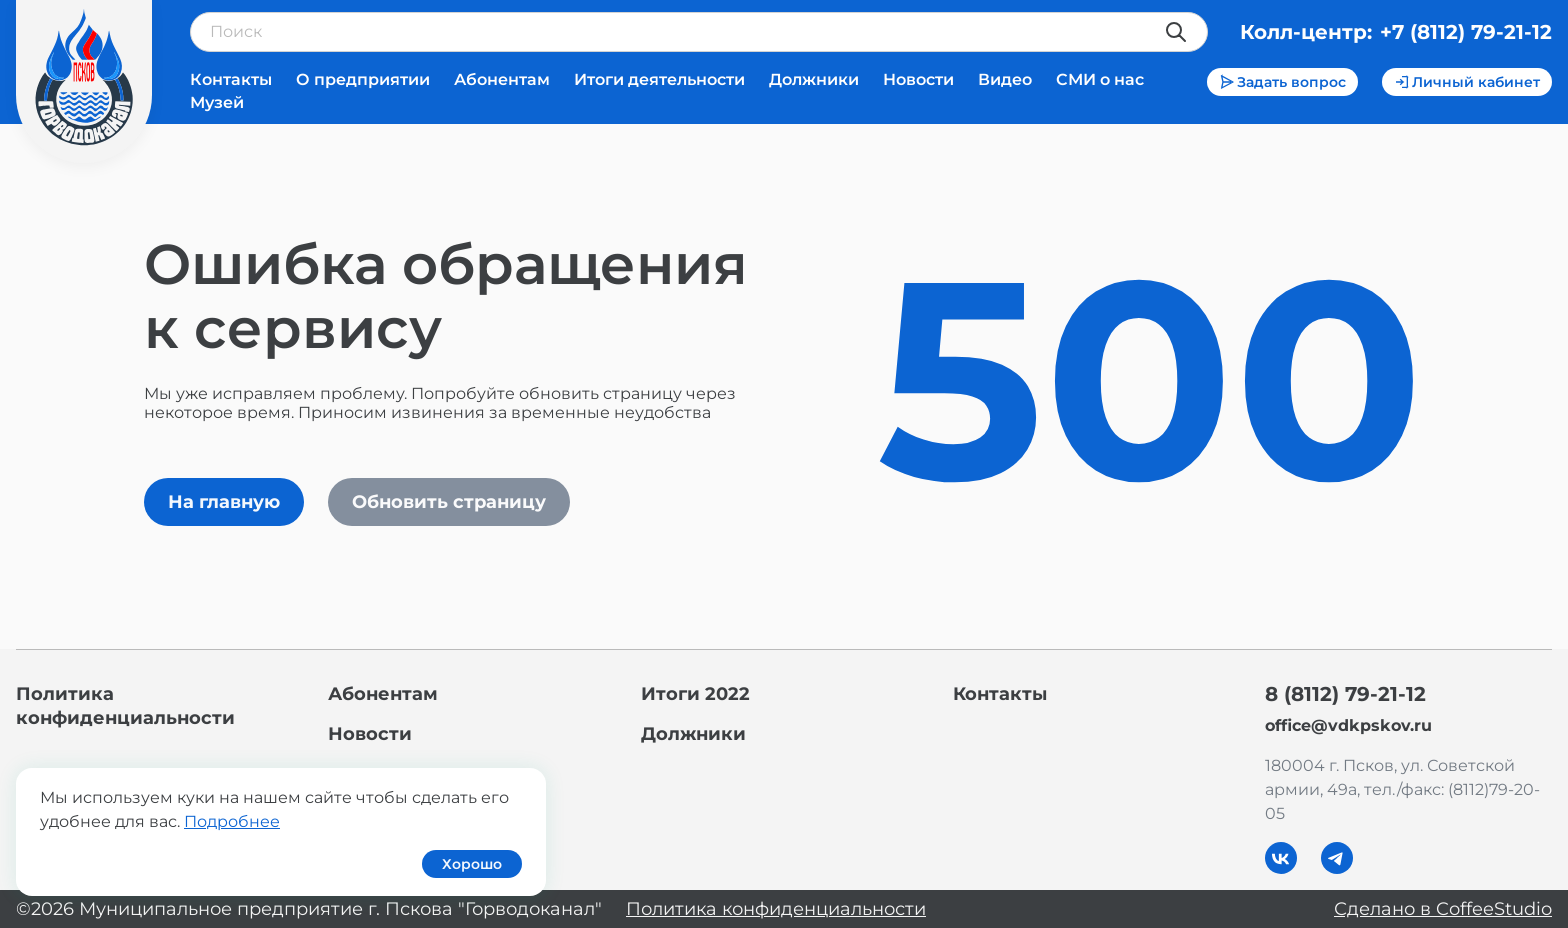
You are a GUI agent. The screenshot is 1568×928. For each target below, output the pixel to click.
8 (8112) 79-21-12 (1345, 694)
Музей (217, 102)
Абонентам (502, 79)
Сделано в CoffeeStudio (1443, 909)
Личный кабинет (1467, 82)
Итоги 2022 (695, 694)
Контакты (231, 79)
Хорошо (472, 864)
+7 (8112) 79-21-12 (1466, 32)
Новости (918, 79)
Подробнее (232, 821)
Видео (1005, 79)
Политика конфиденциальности (776, 909)
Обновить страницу (449, 502)
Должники (814, 79)
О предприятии (363, 79)
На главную (224, 502)
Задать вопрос (1282, 82)
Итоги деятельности (659, 79)
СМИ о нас (1100, 79)
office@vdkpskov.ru (1348, 725)
